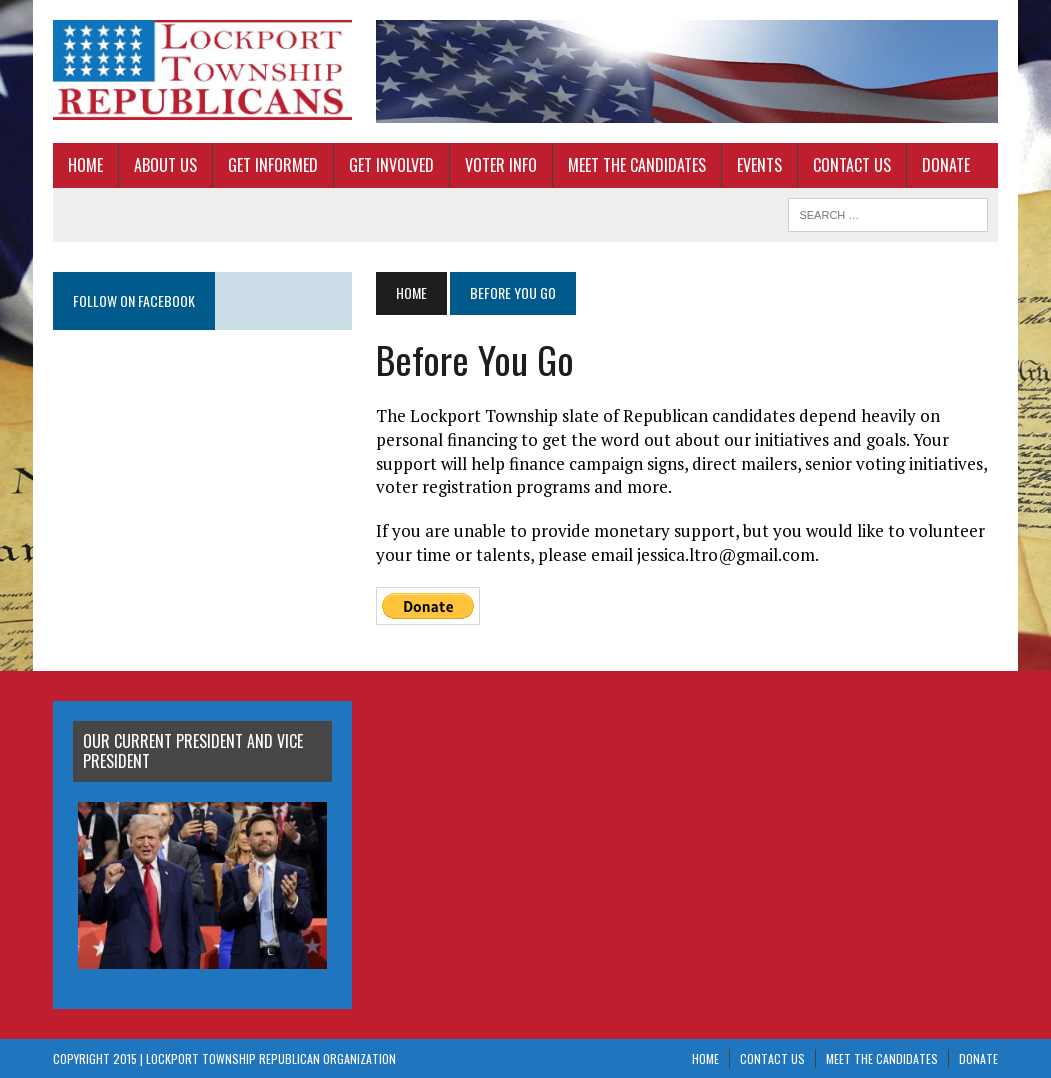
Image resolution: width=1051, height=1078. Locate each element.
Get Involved (391, 165)
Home (85, 165)
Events (759, 165)
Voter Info (501, 165)
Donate (946, 165)
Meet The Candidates (637, 165)
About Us (165, 165)
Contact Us (852, 165)
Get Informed (273, 165)
